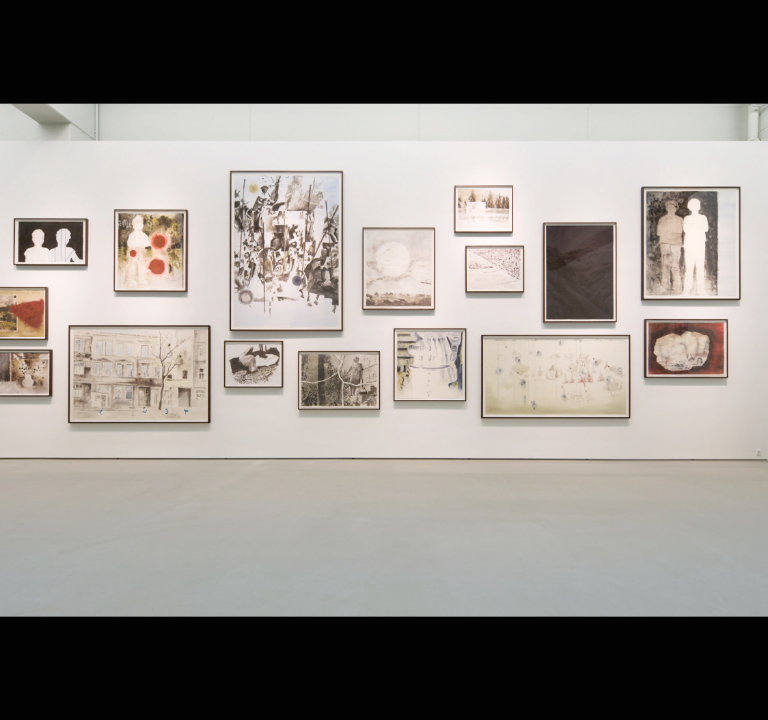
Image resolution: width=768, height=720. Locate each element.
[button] (576, 360)
